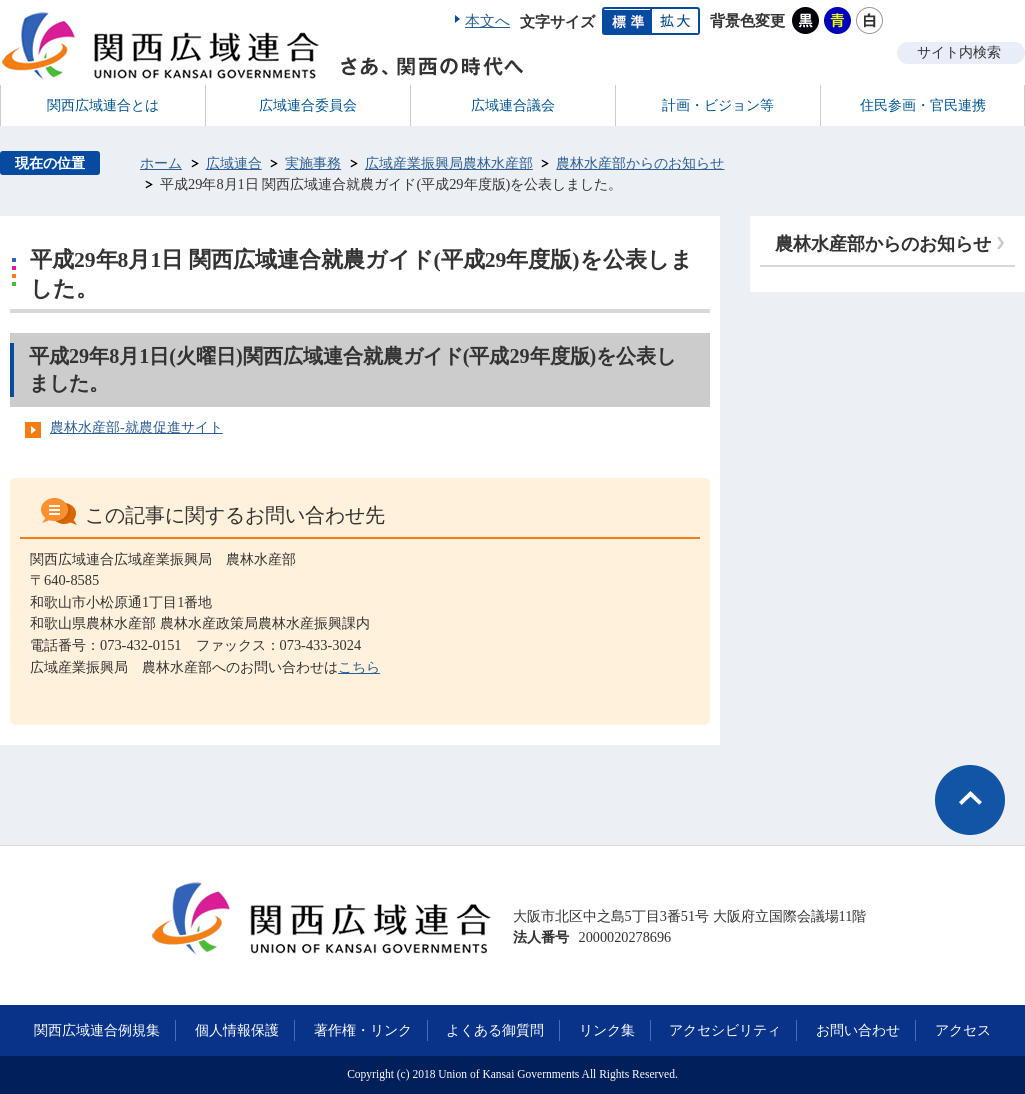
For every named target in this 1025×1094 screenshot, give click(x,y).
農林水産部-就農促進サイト (136, 427)
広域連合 (234, 163)
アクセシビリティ (725, 1030)
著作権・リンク (363, 1030)
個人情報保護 (237, 1030)
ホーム (161, 163)
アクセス (963, 1030)
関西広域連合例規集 (97, 1030)
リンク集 (607, 1030)
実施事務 (313, 163)
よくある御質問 (495, 1030)
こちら (359, 667)
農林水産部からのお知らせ (640, 163)
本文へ (487, 21)
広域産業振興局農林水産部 (449, 163)
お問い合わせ (858, 1030)
